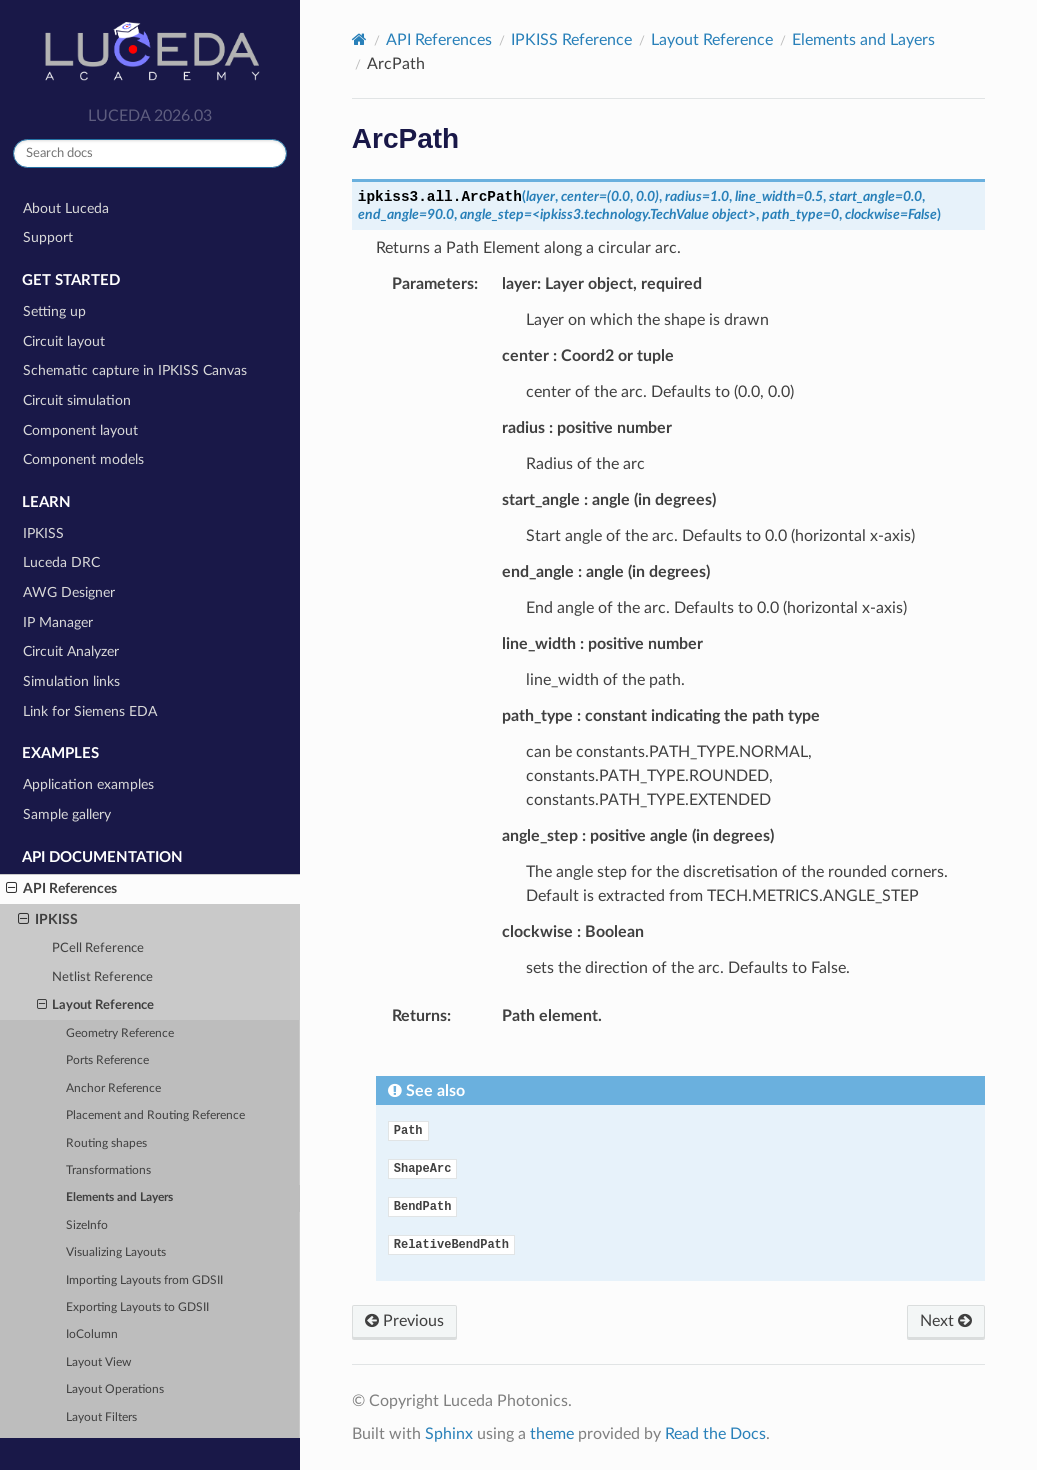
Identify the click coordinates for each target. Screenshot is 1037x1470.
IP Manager (58, 622)
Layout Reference (96, 1006)
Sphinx (449, 1434)
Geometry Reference (120, 1033)
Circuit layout (64, 341)
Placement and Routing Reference (155, 1115)
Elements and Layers (119, 1197)
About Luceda (66, 208)
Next (946, 1321)
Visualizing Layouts (116, 1252)
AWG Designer (69, 592)
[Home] (359, 39)
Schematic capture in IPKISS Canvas (135, 370)
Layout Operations (115, 1389)
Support (48, 237)
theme (552, 1434)
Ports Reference (107, 1060)
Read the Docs (715, 1434)
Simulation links (71, 681)
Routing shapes (106, 1143)
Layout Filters (101, 1417)
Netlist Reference (102, 977)
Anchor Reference (113, 1088)
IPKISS (43, 533)
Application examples (88, 784)
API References (61, 889)
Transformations (108, 1170)
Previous (404, 1321)
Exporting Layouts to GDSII (137, 1307)
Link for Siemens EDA (90, 711)
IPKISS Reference (571, 40)
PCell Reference (98, 948)
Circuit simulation (77, 400)
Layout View (98, 1362)
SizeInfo (87, 1225)
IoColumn (92, 1334)
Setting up (54, 311)
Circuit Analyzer (71, 651)
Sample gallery (67, 814)
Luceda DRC (61, 562)
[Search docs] (150, 153)
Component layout (80, 430)
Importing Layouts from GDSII (144, 1280)
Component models (83, 459)
